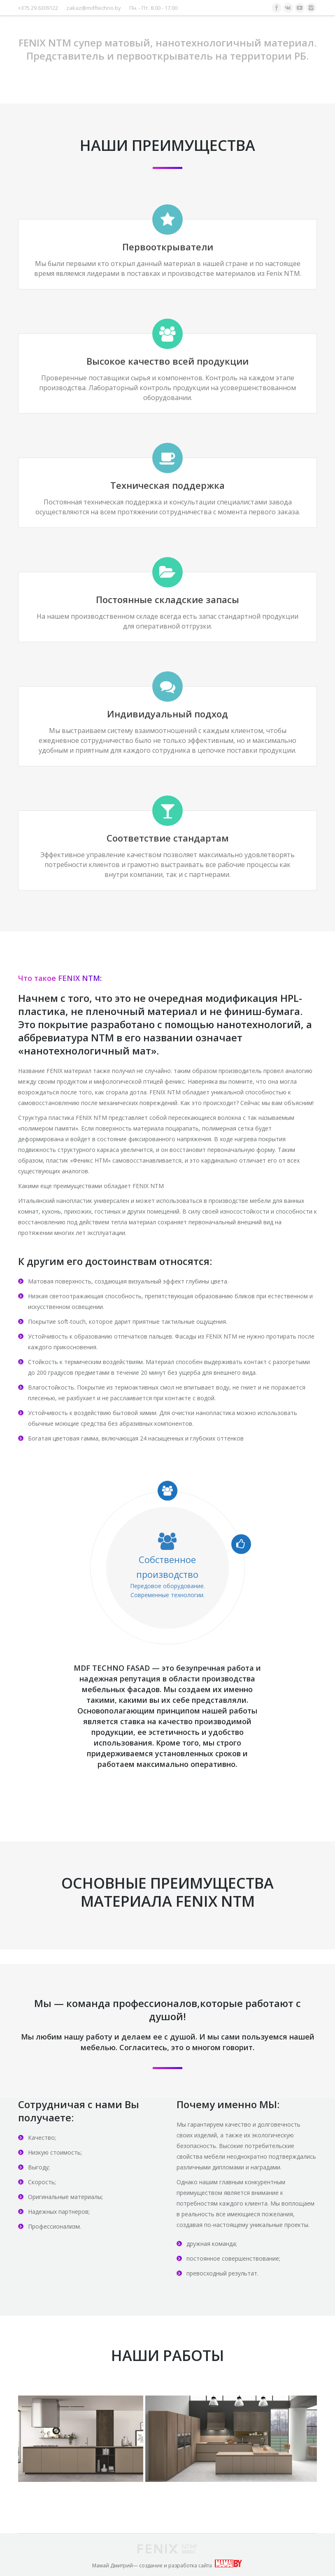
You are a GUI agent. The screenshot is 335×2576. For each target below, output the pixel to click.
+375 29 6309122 (38, 8)
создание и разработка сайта (175, 2565)
